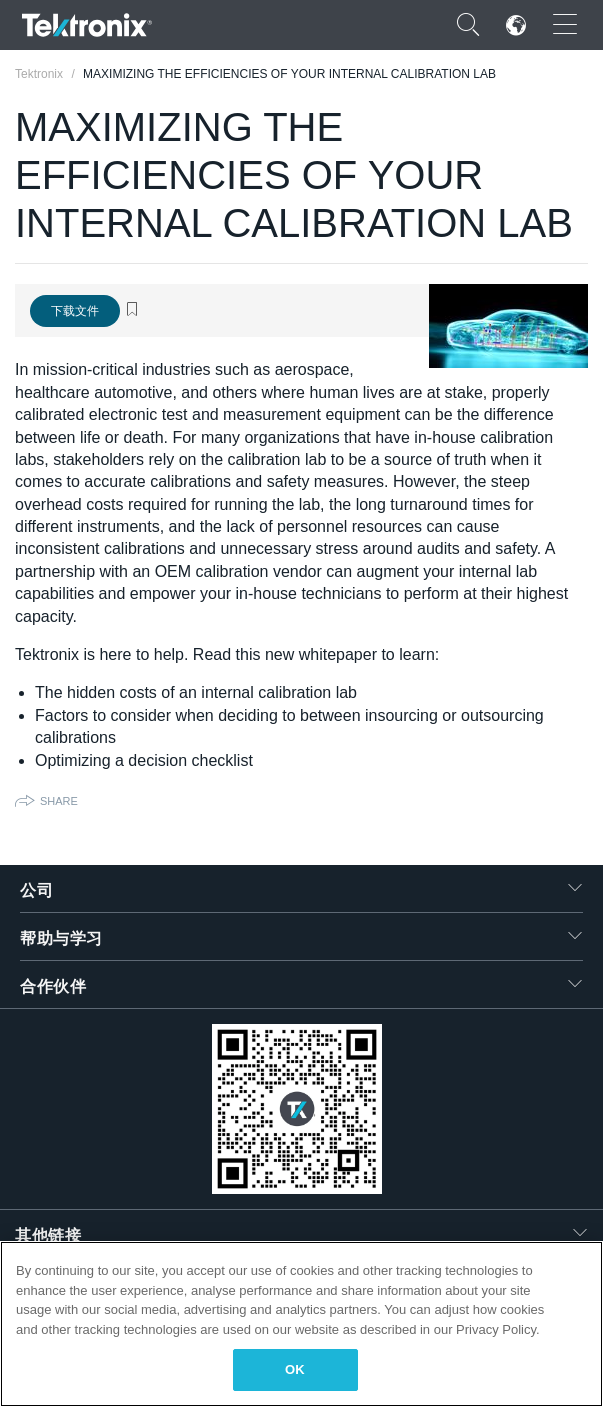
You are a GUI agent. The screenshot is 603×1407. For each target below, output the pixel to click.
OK (295, 1369)
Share (59, 801)
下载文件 (75, 311)
